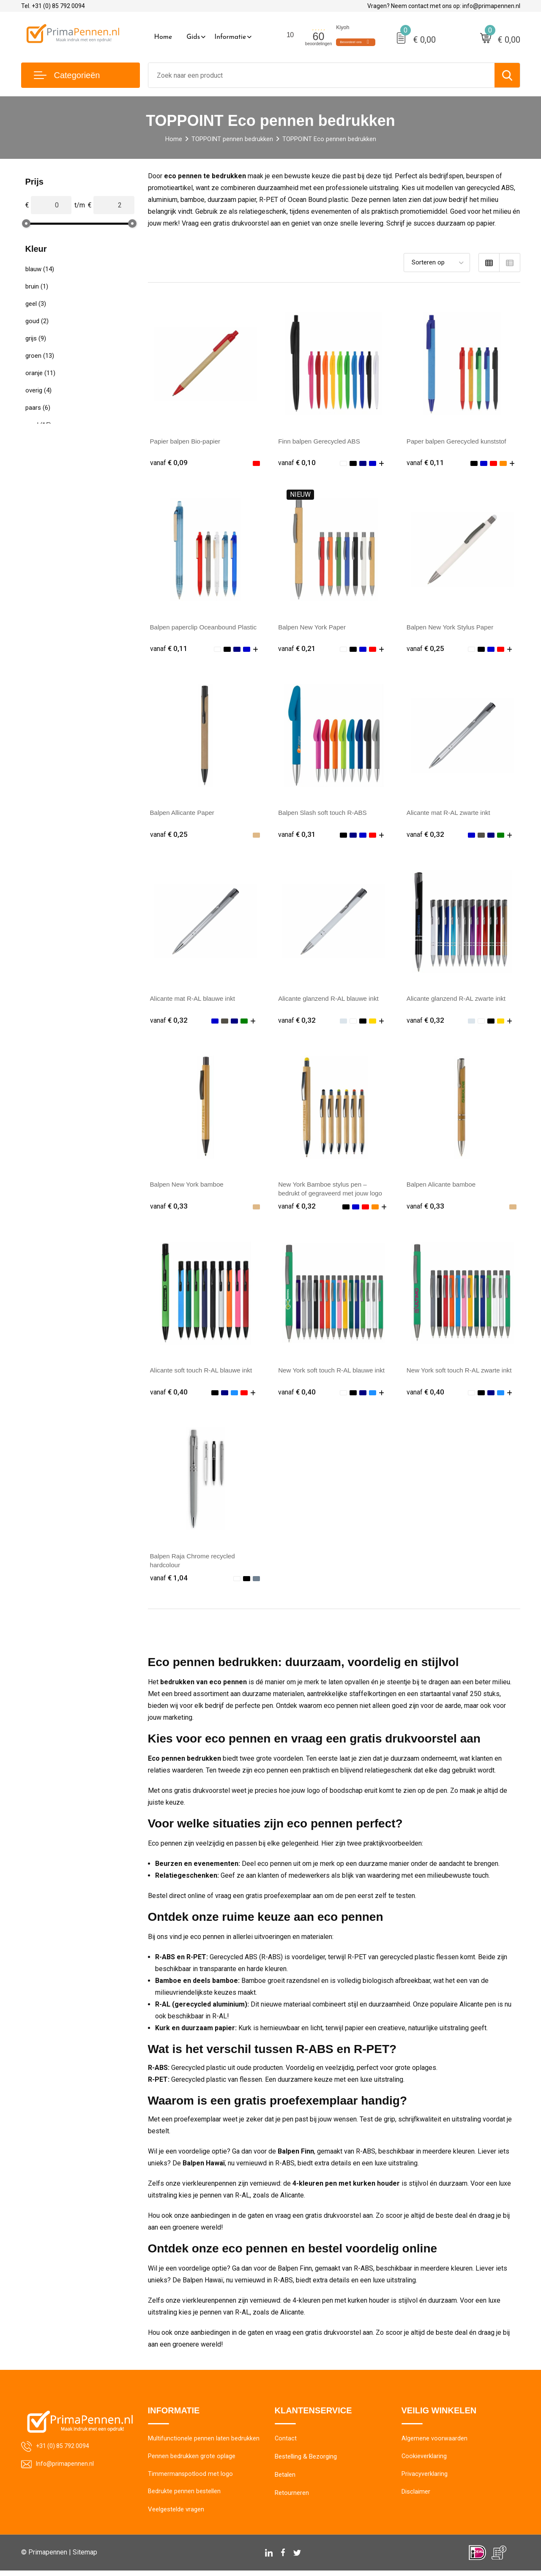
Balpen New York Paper (314, 627)
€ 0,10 (297, 462)
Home (163, 37)
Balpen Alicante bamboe (443, 1186)
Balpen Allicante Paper (184, 813)
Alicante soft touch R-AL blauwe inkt (204, 1372)
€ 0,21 (297, 648)
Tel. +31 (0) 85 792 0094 (53, 6)
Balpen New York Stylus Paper (452, 627)
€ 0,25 (426, 648)
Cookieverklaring (424, 2460)
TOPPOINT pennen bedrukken (232, 139)
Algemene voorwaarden (434, 2442)
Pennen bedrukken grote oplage (191, 2460)
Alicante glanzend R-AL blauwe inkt (331, 1000)
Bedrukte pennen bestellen (184, 2496)
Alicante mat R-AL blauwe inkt (195, 1000)
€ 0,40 (169, 1393)
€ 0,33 (169, 1207)
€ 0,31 (297, 835)
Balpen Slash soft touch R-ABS (325, 813)
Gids (193, 37)
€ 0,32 (426, 835)
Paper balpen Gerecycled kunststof (459, 441)
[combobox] (321, 75)
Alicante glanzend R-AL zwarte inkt (459, 1000)
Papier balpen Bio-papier (187, 441)
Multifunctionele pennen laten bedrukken (204, 2442)
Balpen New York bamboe (189, 1186)
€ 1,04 (169, 1580)
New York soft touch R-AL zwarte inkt (462, 1372)
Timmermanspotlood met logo (190, 2478)
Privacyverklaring (425, 2478)
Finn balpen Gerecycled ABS (321, 441)
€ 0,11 (426, 462)
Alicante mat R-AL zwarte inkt (451, 813)
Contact (286, 2442)
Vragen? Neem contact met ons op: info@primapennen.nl (443, 6)
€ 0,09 (169, 462)
